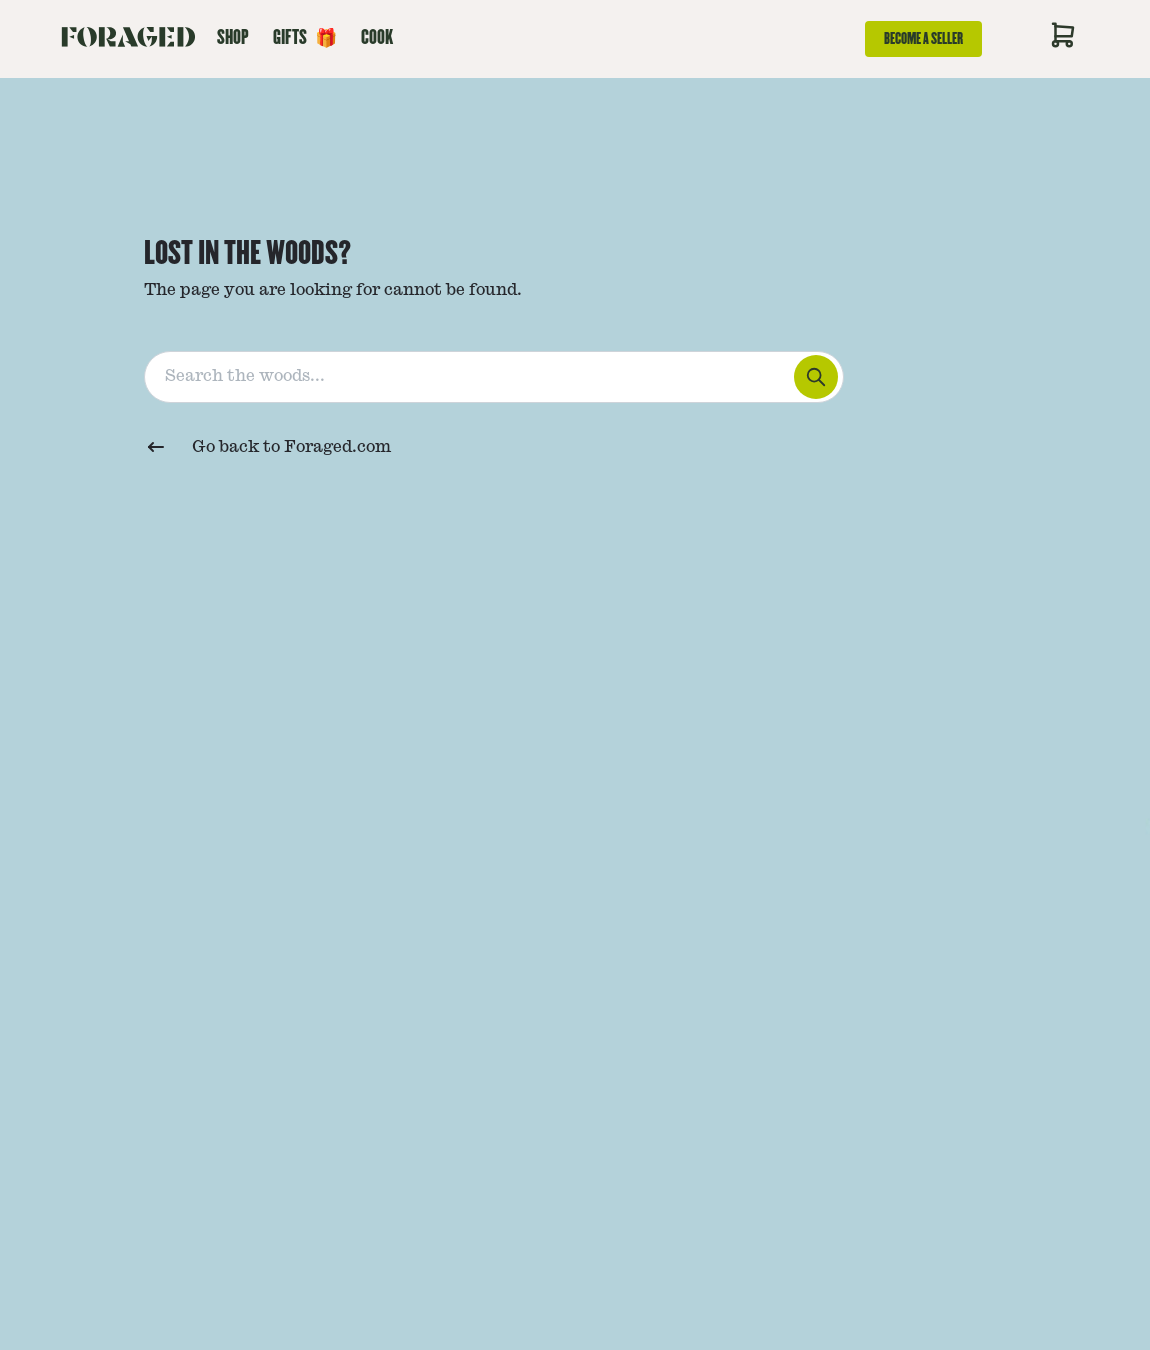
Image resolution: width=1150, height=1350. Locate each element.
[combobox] (575, 373)
